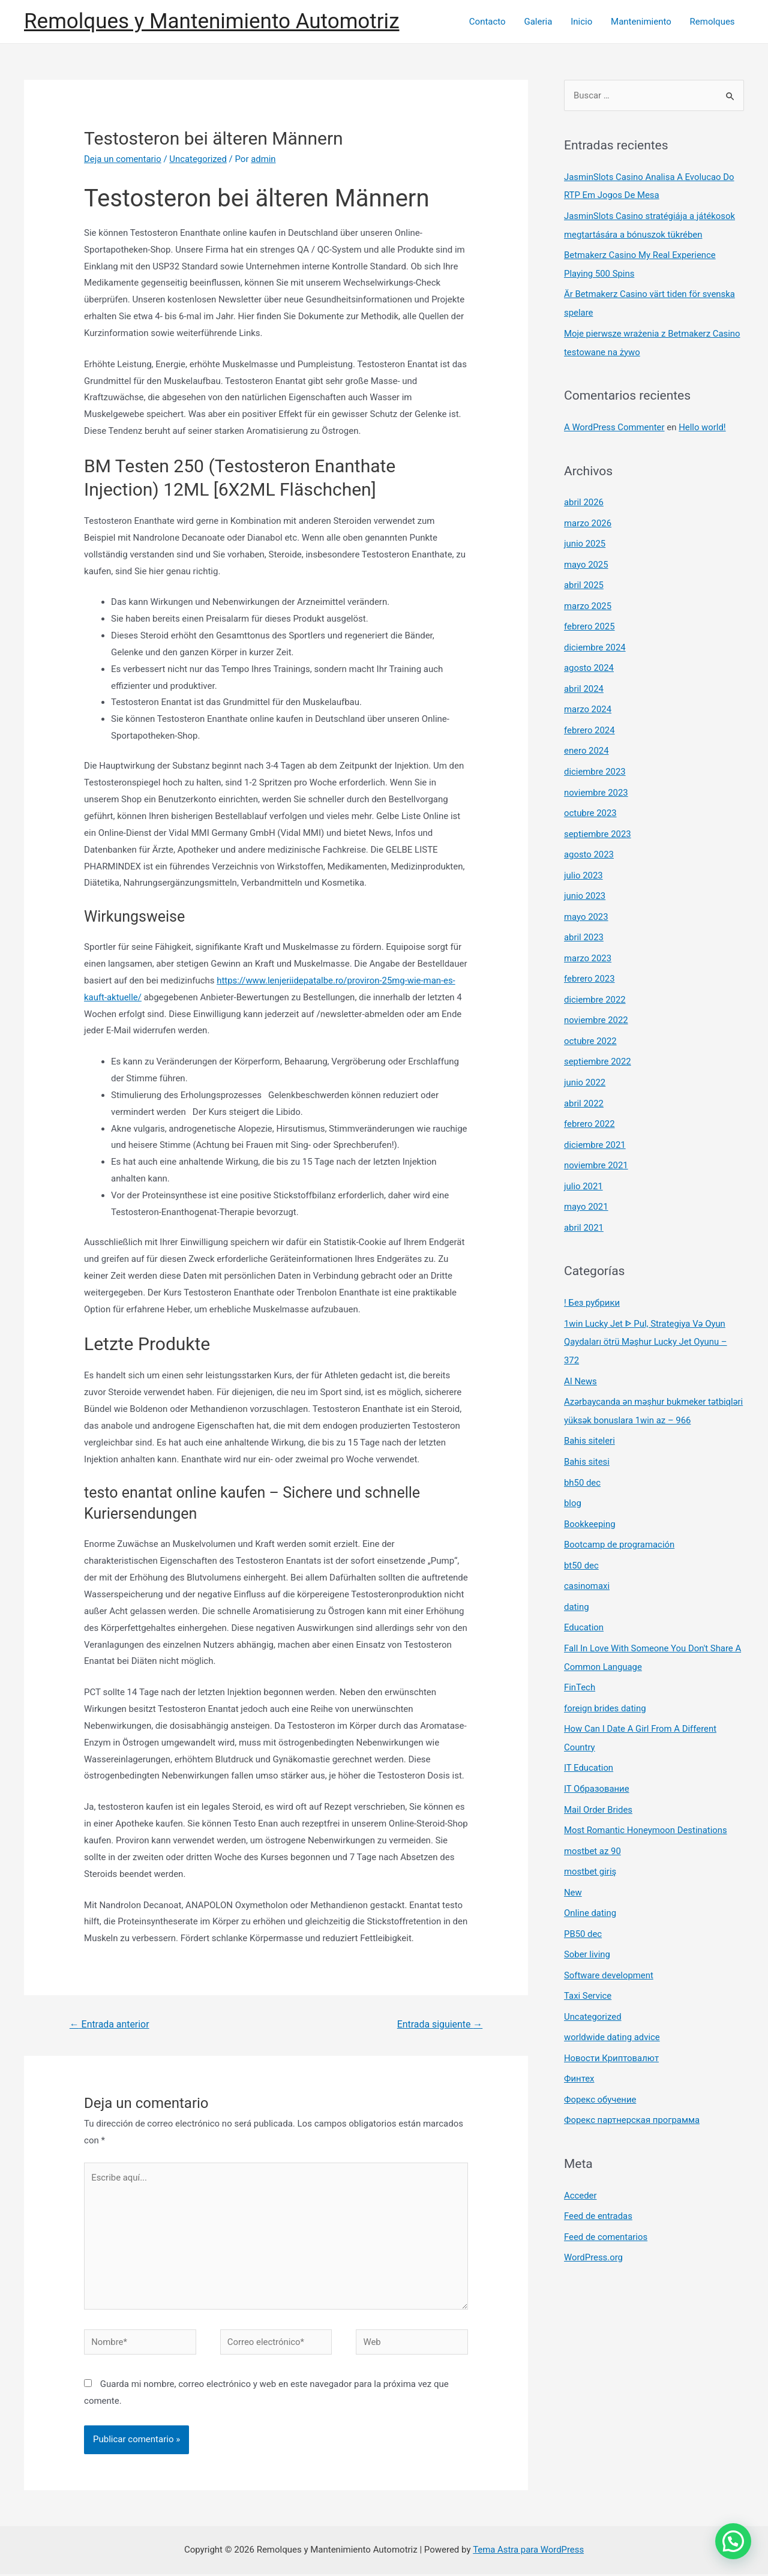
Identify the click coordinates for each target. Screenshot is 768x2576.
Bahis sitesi (587, 1436)
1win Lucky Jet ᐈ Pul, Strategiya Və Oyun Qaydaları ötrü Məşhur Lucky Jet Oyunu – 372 (646, 1319)
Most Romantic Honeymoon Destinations (646, 1796)
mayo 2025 (586, 558)
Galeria (540, 21)
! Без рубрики (592, 1280)
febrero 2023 (589, 963)
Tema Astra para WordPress (528, 2551)
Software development (609, 1937)
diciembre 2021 (595, 1125)
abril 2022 (584, 1084)
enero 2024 (586, 740)
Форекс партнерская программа (632, 2079)
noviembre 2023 (596, 780)
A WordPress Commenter (614, 422)
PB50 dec (583, 1897)
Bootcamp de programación (620, 1517)
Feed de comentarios (606, 2195)
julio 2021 (583, 1165)
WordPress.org (593, 2214)
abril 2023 (584, 922)
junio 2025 (585, 537)
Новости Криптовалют (611, 2018)
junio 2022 (585, 1064)
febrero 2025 (589, 618)
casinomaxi (587, 1557)
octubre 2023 (590, 801)
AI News (580, 1357)
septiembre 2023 (598, 821)
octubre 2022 (590, 1023)
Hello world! (703, 422)
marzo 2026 (588, 517)
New (573, 1856)
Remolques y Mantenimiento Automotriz (212, 21)
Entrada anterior (110, 2024)
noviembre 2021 (596, 1145)
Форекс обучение (600, 2059)
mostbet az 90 (593, 1816)
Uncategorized (198, 159)
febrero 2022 (589, 1104)
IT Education (589, 1735)
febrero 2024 (589, 720)
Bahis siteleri (589, 1415)
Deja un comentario (123, 159)
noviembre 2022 (596, 1003)
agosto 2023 (589, 841)
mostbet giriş (590, 1836)
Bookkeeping (590, 1496)
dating (576, 1577)
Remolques (712, 21)
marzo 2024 (588, 699)
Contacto (489, 21)
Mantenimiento (641, 21)
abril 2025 (584, 578)
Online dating (590, 1877)
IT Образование (597, 1755)
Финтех (579, 2039)
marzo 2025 (588, 598)
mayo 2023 (586, 902)
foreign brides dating (605, 1676)
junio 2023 (585, 882)
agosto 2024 (589, 659)
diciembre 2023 (595, 760)
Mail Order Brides (598, 1775)
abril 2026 (584, 497)
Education (584, 1598)
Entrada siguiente (439, 2024)
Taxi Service (588, 1958)
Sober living (587, 1917)
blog (572, 1476)
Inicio (582, 21)
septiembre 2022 (598, 1044)
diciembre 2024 (595, 639)
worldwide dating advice (612, 1998)
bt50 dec (581, 1537)
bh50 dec (582, 1456)
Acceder (580, 2154)
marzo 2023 (588, 942)
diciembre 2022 (595, 983)
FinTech (580, 1656)
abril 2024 (584, 679)
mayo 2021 (586, 1185)
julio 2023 (583, 861)
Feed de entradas (598, 2174)
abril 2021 (584, 1206)
